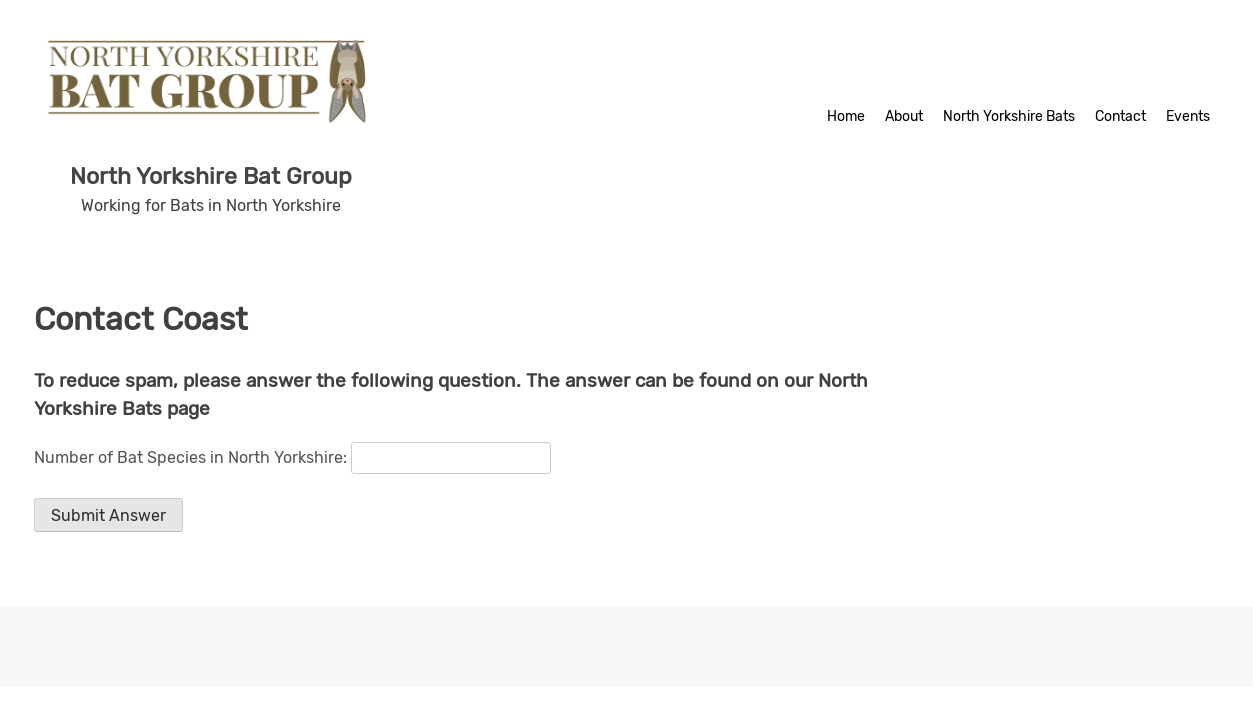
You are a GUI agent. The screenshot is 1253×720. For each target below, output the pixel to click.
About (904, 116)
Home (846, 116)
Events (1188, 116)
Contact (1120, 116)
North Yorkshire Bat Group (211, 176)
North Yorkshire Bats (1009, 116)
